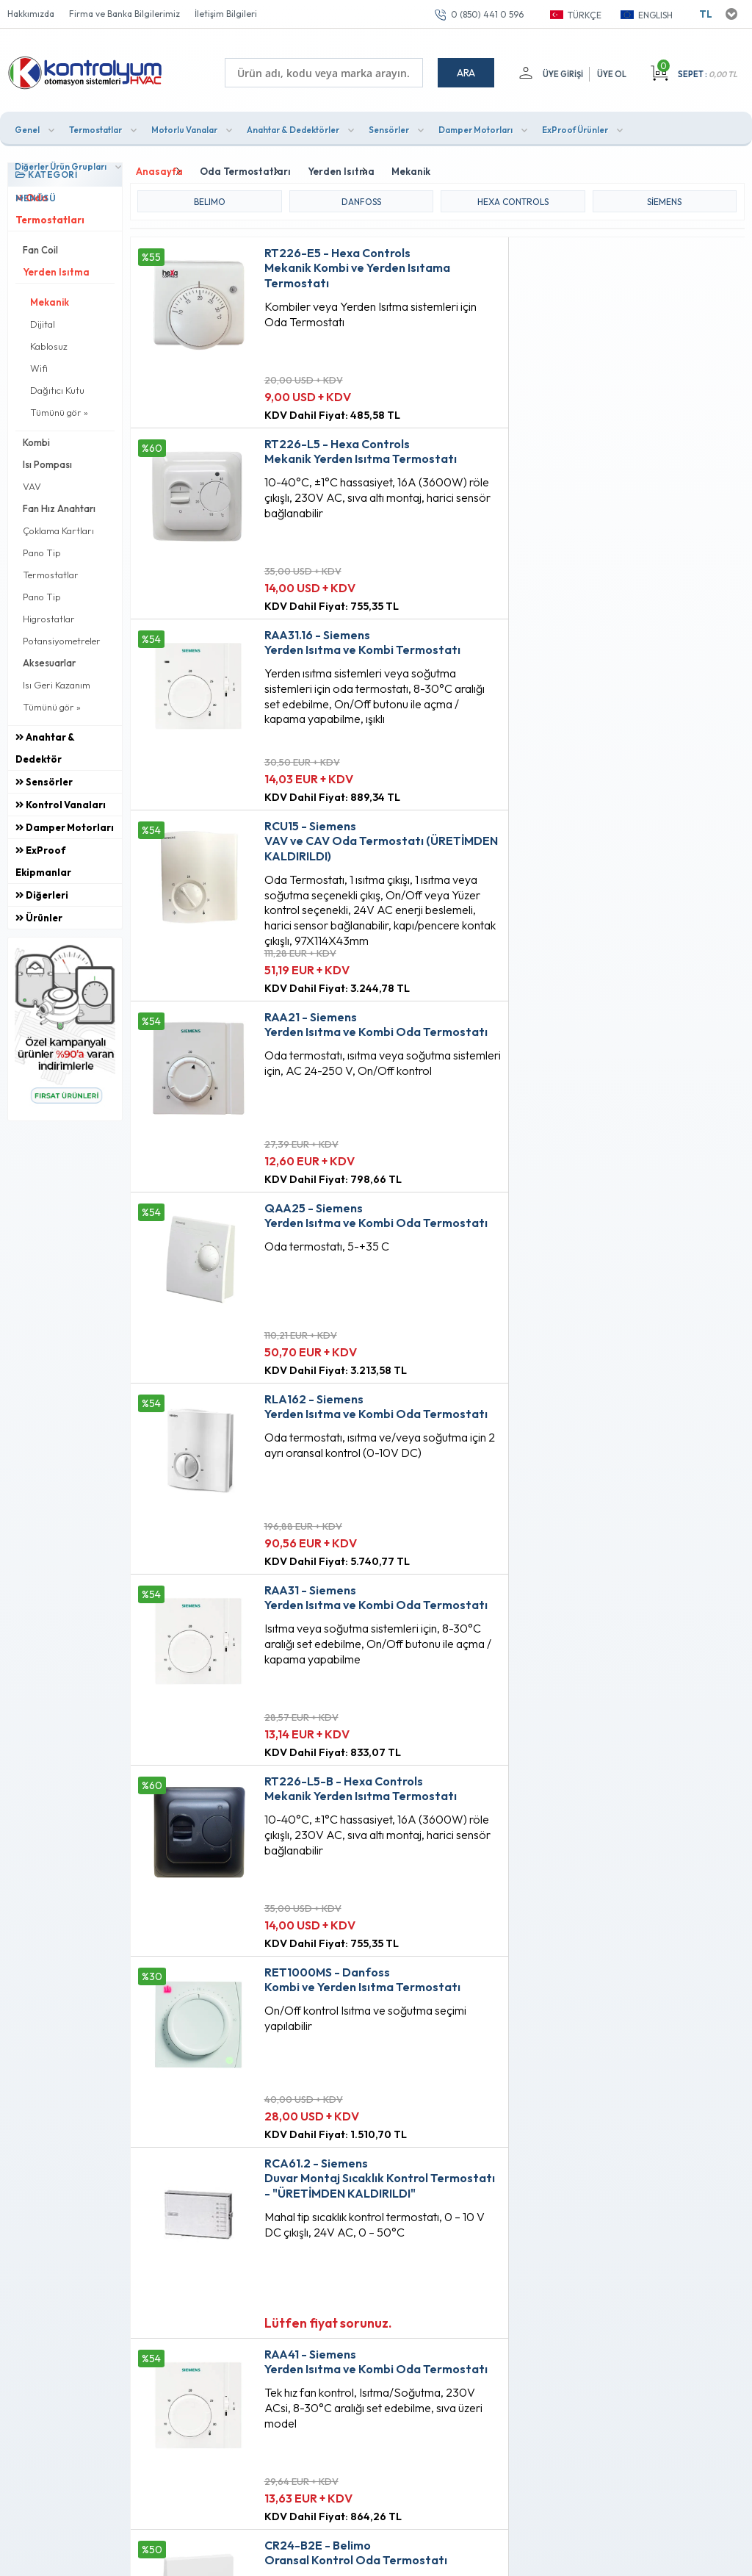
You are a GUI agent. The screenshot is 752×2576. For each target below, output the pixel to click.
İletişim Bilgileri (226, 13)
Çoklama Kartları (58, 528)
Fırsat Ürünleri (352, 2156)
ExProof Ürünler (575, 127)
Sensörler (389, 127)
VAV (32, 484)
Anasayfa (342, 2131)
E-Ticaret (333, 2557)
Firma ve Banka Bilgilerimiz (124, 13)
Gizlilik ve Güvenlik (236, 2231)
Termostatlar (95, 127)
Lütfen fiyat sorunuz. (304, 1362)
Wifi (39, 366)
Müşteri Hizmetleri (361, 2181)
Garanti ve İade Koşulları (249, 2206)
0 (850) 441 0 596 (487, 14)
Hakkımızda (30, 13)
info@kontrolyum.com (86, 2247)
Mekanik (49, 300)
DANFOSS (361, 196)
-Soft (298, 2557)
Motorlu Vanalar (184, 127)
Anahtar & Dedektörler (293, 127)
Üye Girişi (561, 74)
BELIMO (209, 196)
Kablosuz (49, 344)
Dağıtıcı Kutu (57, 388)
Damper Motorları (475, 127)
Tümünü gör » (59, 410)
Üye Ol (611, 74)
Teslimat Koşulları (233, 2131)
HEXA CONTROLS (513, 196)
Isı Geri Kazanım (56, 682)
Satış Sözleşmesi (231, 2181)
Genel (27, 127)
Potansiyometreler (62, 638)
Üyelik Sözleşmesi (234, 2156)
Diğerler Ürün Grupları (60, 164)
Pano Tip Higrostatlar (49, 605)
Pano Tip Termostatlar (51, 561)
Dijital (42, 322)
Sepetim (339, 2206)
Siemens (664, 196)
